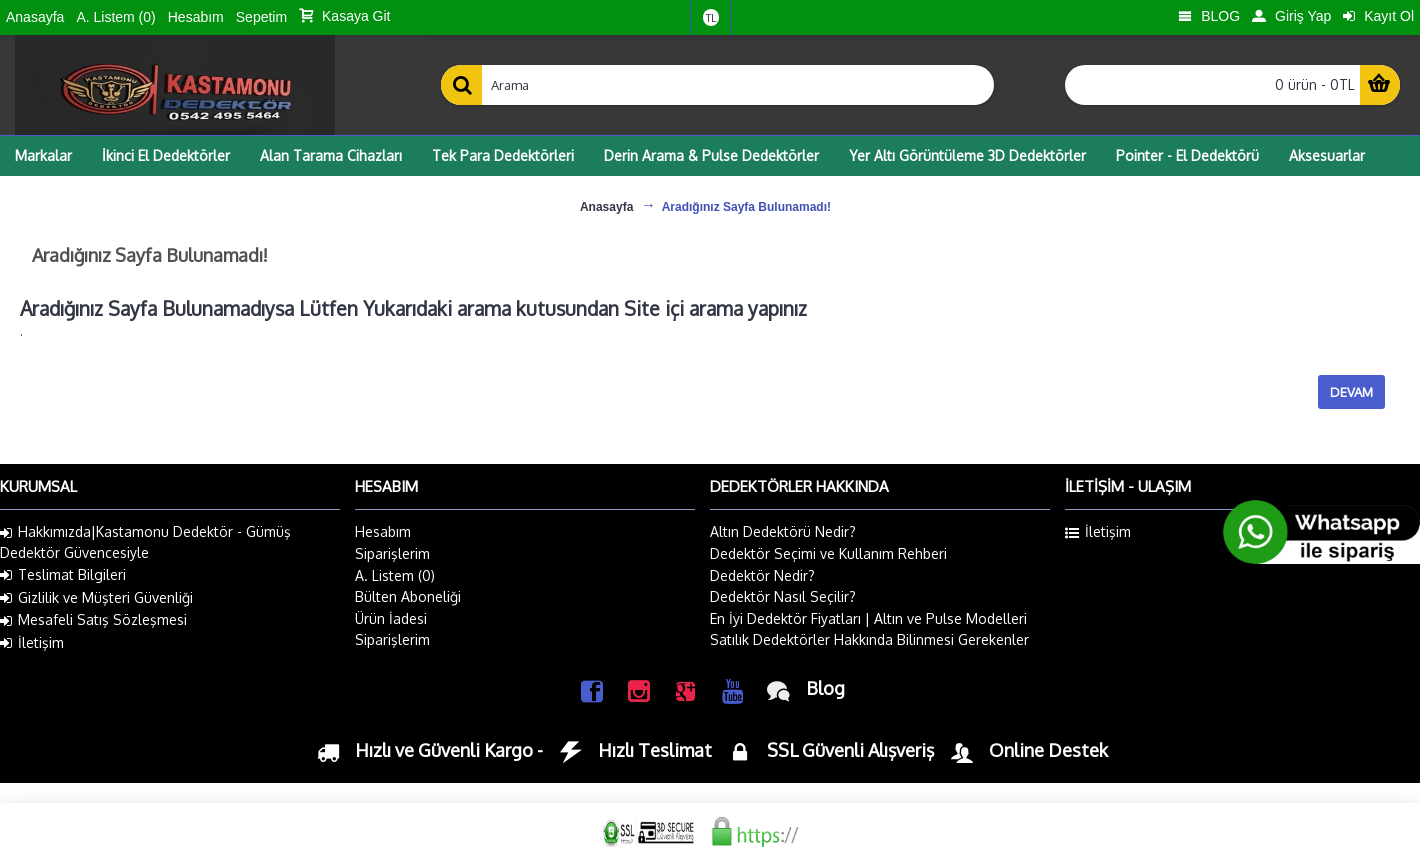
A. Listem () (395, 575)
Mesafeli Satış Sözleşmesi (93, 620)
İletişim (32, 643)
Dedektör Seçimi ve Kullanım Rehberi (828, 553)
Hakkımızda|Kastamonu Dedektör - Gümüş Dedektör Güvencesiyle (145, 542)
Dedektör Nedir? (762, 575)
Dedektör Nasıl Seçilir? (783, 596)
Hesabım (383, 531)
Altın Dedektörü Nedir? (783, 531)
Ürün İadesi (391, 618)
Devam (1351, 392)
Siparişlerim (392, 553)
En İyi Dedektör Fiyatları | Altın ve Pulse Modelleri (868, 618)
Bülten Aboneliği (408, 596)
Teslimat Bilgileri (63, 575)
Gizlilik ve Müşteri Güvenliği (96, 598)
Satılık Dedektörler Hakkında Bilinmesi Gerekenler (869, 639)
